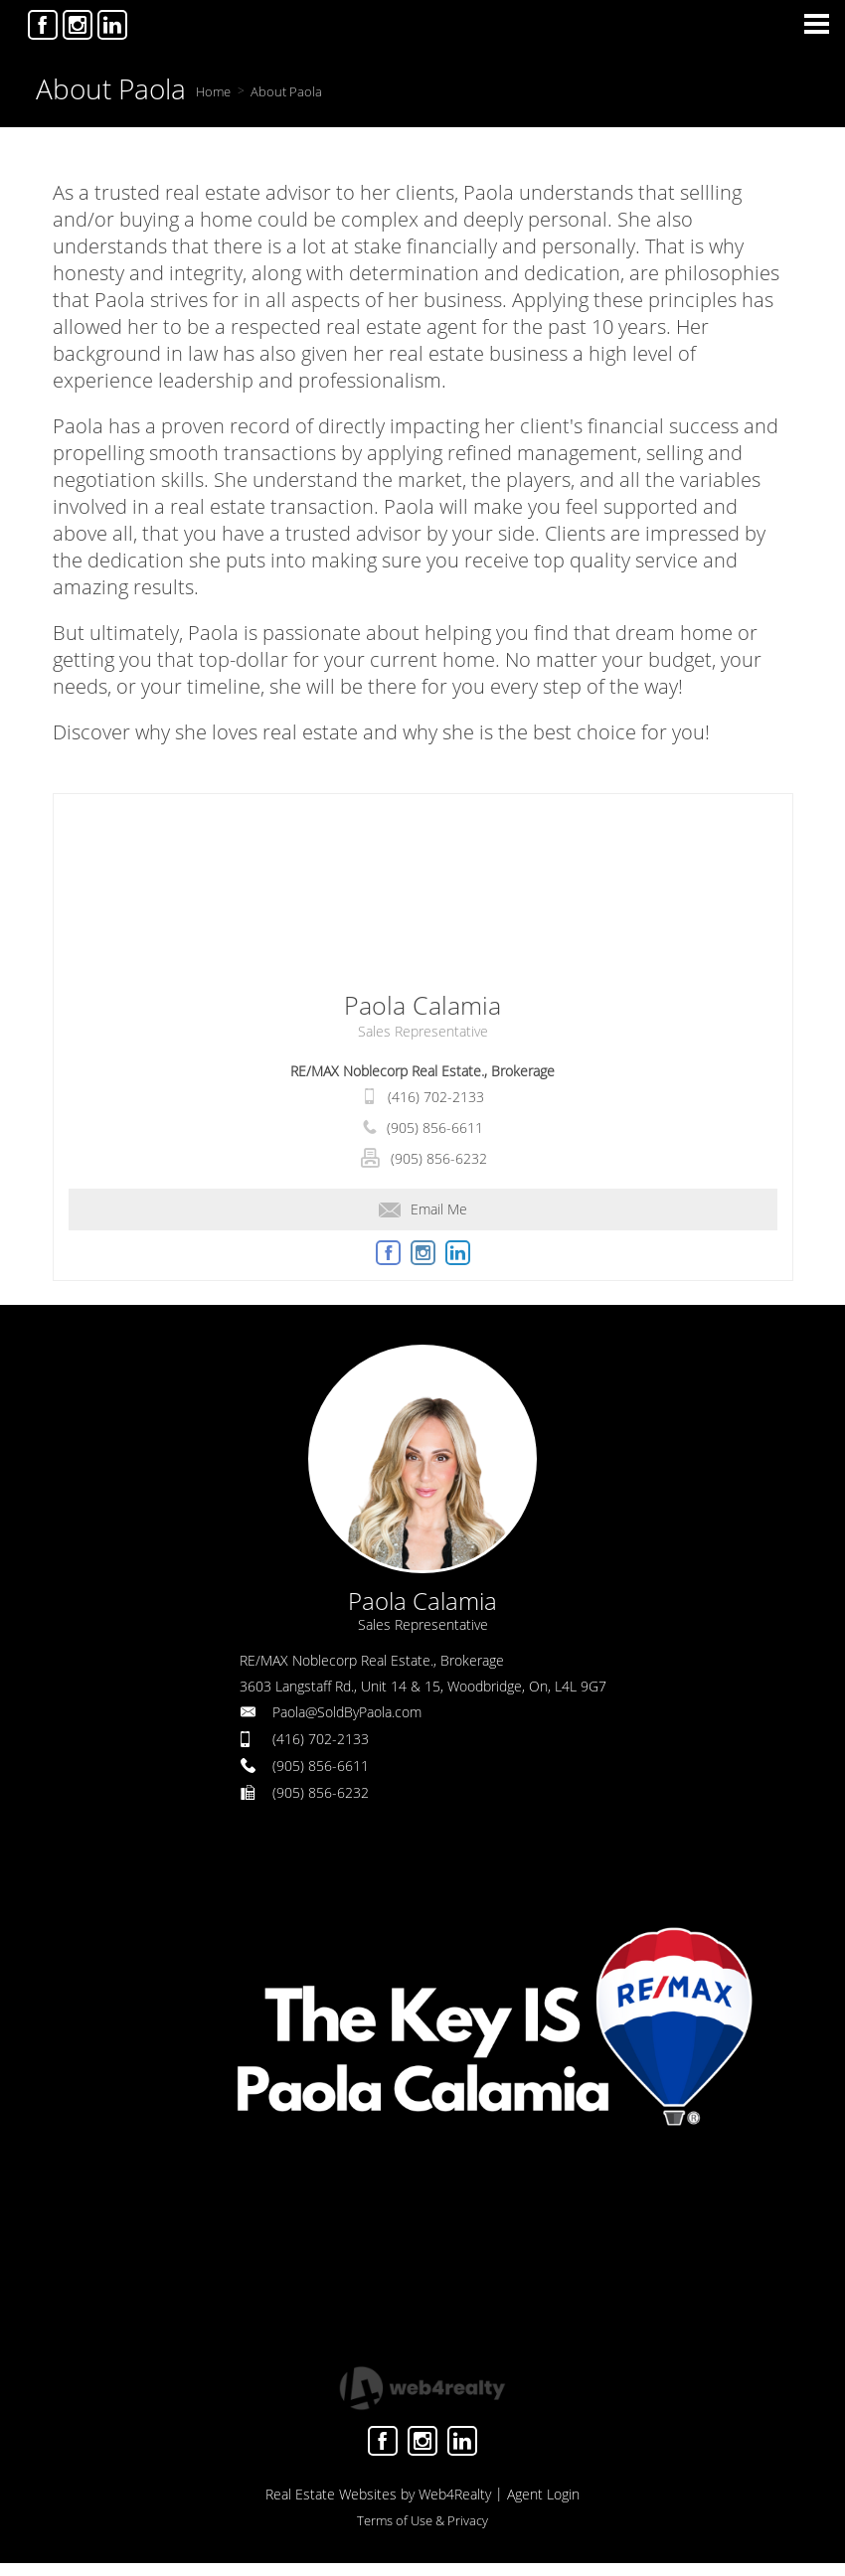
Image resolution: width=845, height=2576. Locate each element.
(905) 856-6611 (435, 1127)
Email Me (423, 1209)
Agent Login (543, 2494)
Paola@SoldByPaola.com (347, 1711)
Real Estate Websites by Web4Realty (378, 2494)
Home (213, 91)
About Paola (286, 91)
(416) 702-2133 (436, 1096)
